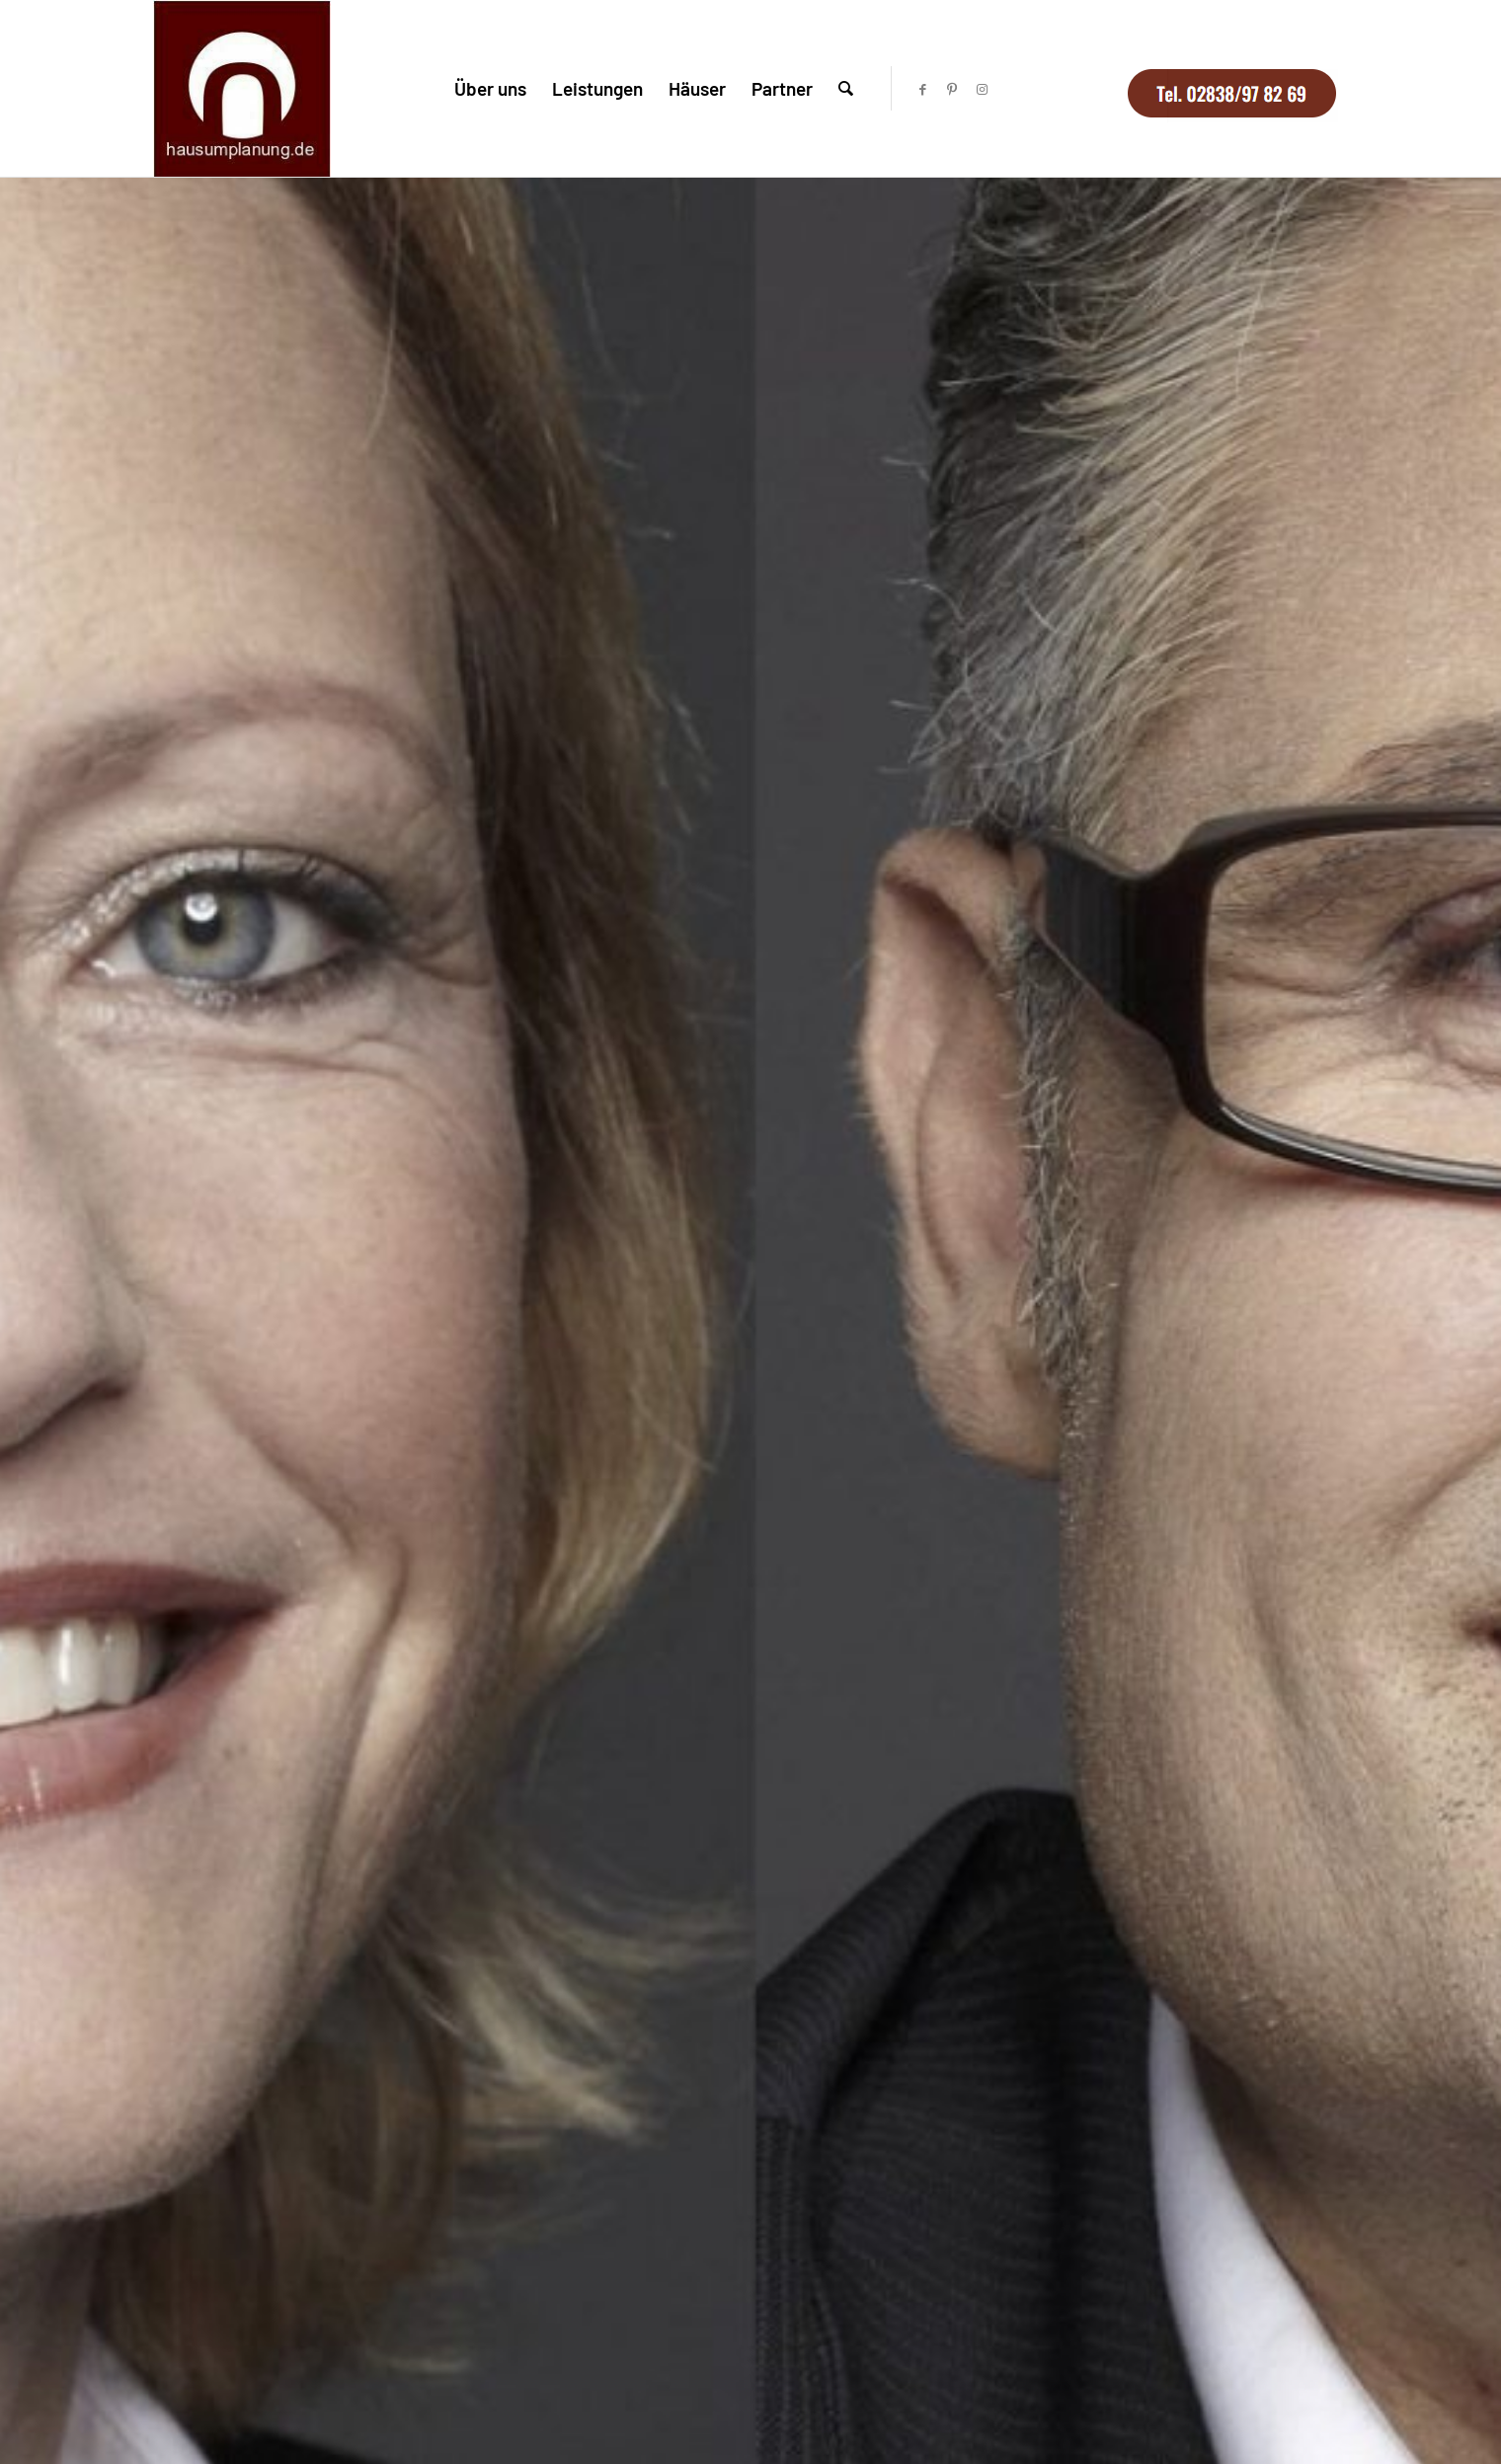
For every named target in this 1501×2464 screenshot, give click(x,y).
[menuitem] (490, 88)
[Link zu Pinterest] (952, 89)
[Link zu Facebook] (922, 89)
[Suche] (846, 88)
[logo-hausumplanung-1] (242, 88)
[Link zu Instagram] (981, 89)
